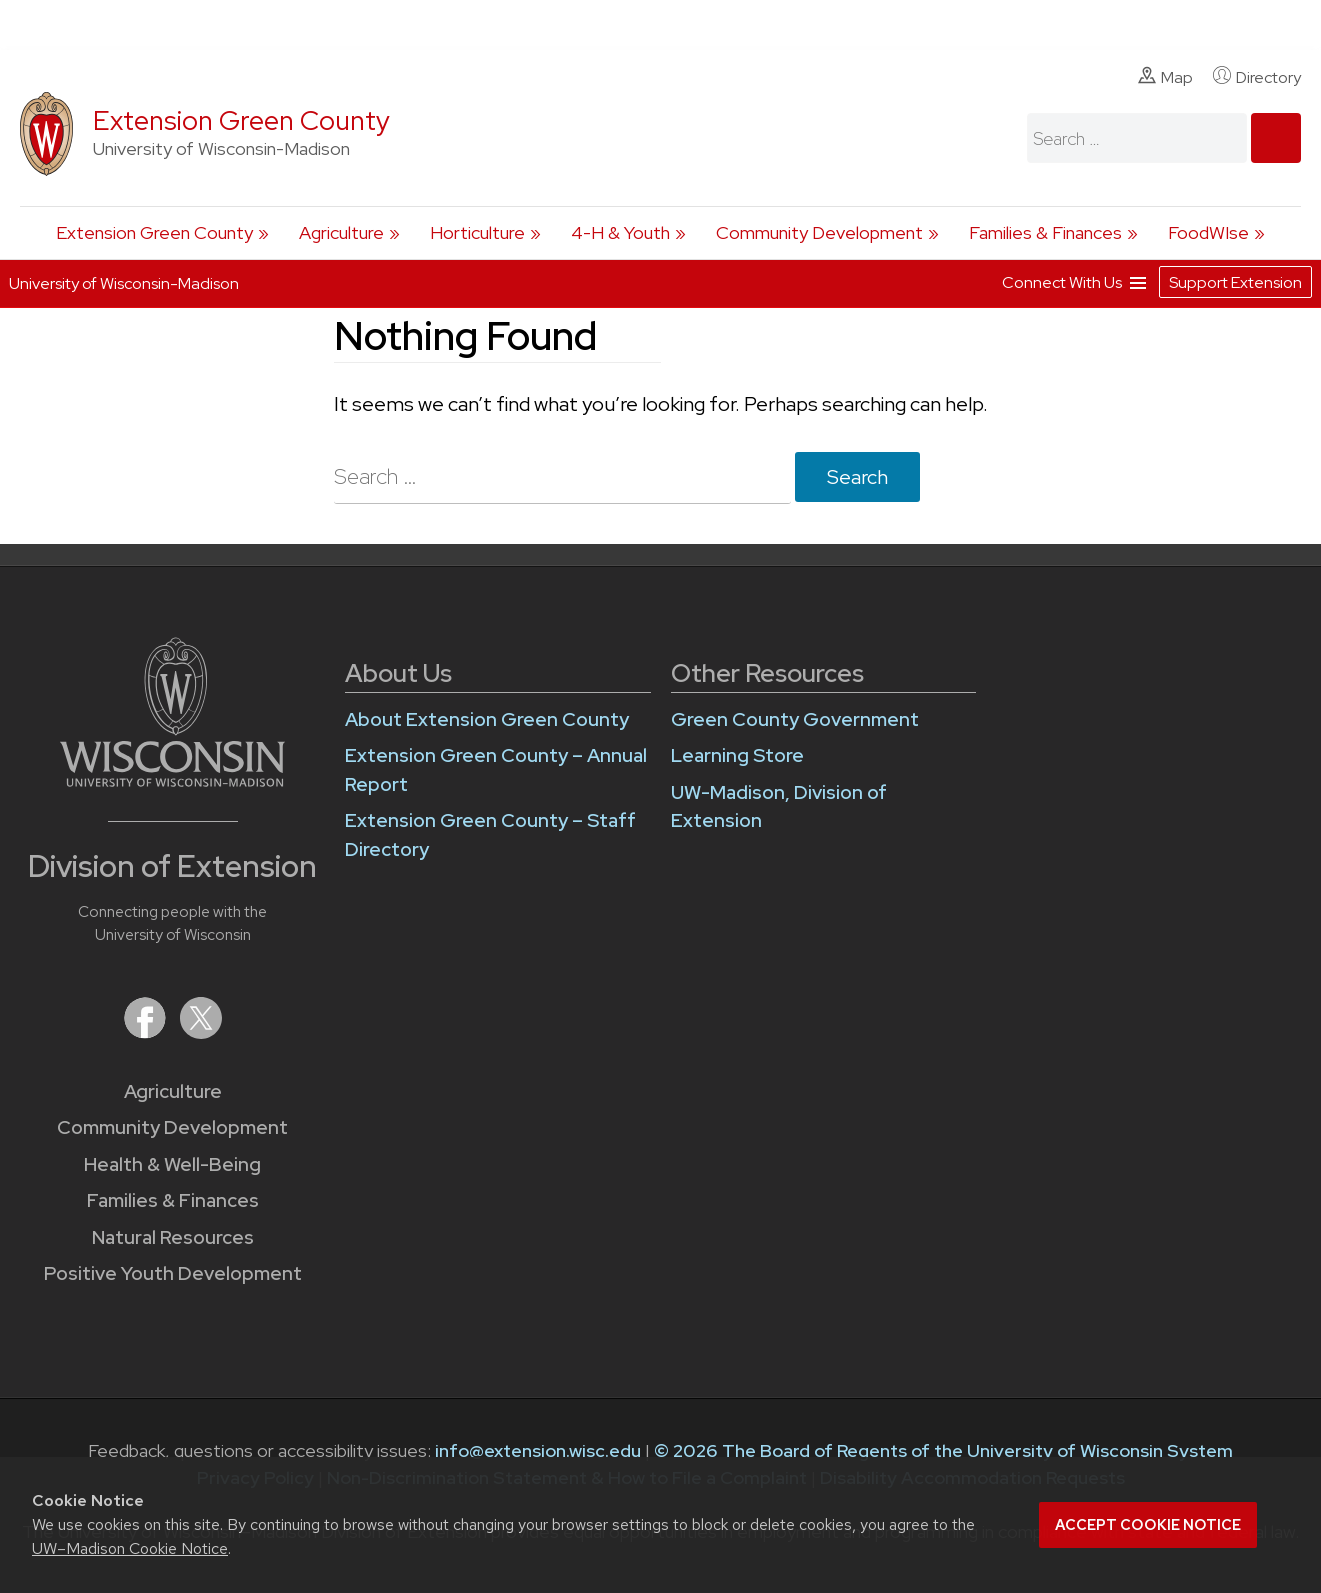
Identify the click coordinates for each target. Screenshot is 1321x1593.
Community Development (819, 232)
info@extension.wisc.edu (538, 1450)
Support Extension (1235, 282)
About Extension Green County (487, 719)
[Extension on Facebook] (147, 1032)
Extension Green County (241, 120)
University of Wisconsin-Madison (124, 283)
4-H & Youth (620, 232)
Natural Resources (173, 1237)
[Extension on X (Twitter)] (201, 1032)
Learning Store (737, 755)
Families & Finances (1045, 232)
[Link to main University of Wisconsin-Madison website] (172, 780)
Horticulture (477, 232)
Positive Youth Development (173, 1273)
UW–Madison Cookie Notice (130, 1548)
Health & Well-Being (172, 1164)
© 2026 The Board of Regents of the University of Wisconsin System (943, 1450)
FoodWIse (1208, 232)
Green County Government (795, 719)
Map (1165, 77)
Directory (1257, 77)
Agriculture (341, 232)
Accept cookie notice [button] (1148, 1525)
